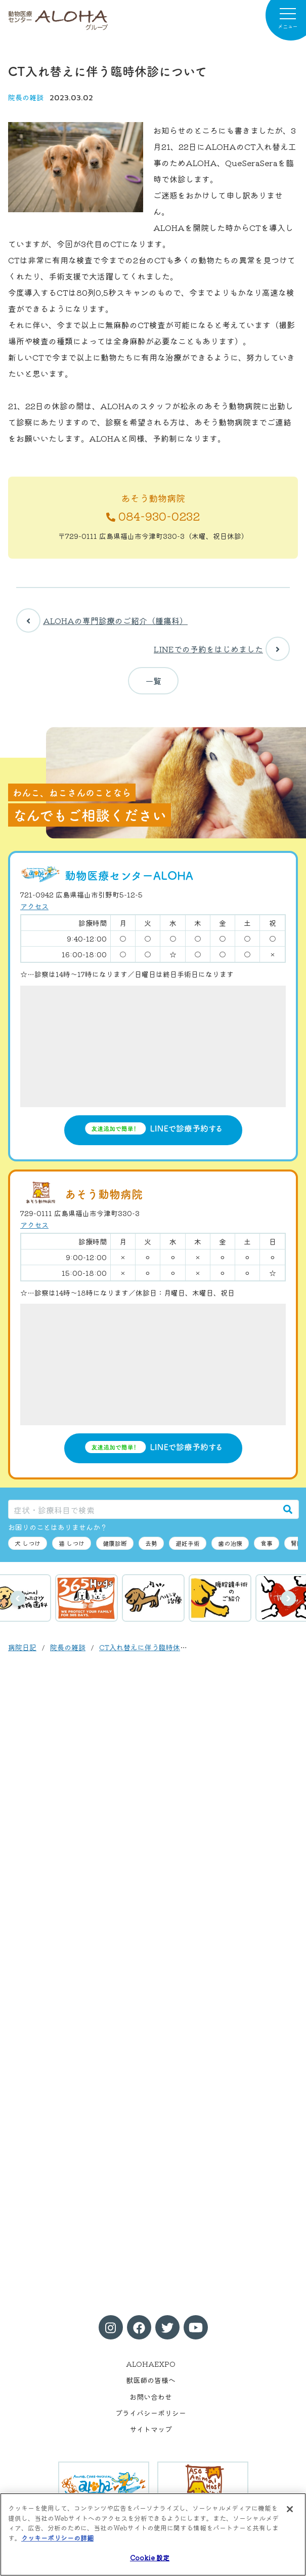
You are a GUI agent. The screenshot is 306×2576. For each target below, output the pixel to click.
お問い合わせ (150, 2397)
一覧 (153, 681)
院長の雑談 (25, 97)
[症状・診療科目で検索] (143, 1509)
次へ (288, 1598)
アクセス (34, 906)
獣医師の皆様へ (151, 2380)
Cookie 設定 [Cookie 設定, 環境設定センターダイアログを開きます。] (149, 2557)
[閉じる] (290, 2509)
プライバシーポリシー (150, 2413)
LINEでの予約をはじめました (222, 649)
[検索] (287, 1509)
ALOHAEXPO (151, 2364)
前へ (17, 1598)
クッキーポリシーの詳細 (57, 2538)
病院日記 (22, 1647)
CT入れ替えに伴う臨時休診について (157, 1647)
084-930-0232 (153, 516)
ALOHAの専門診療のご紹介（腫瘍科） (102, 620)
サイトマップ (150, 2429)
